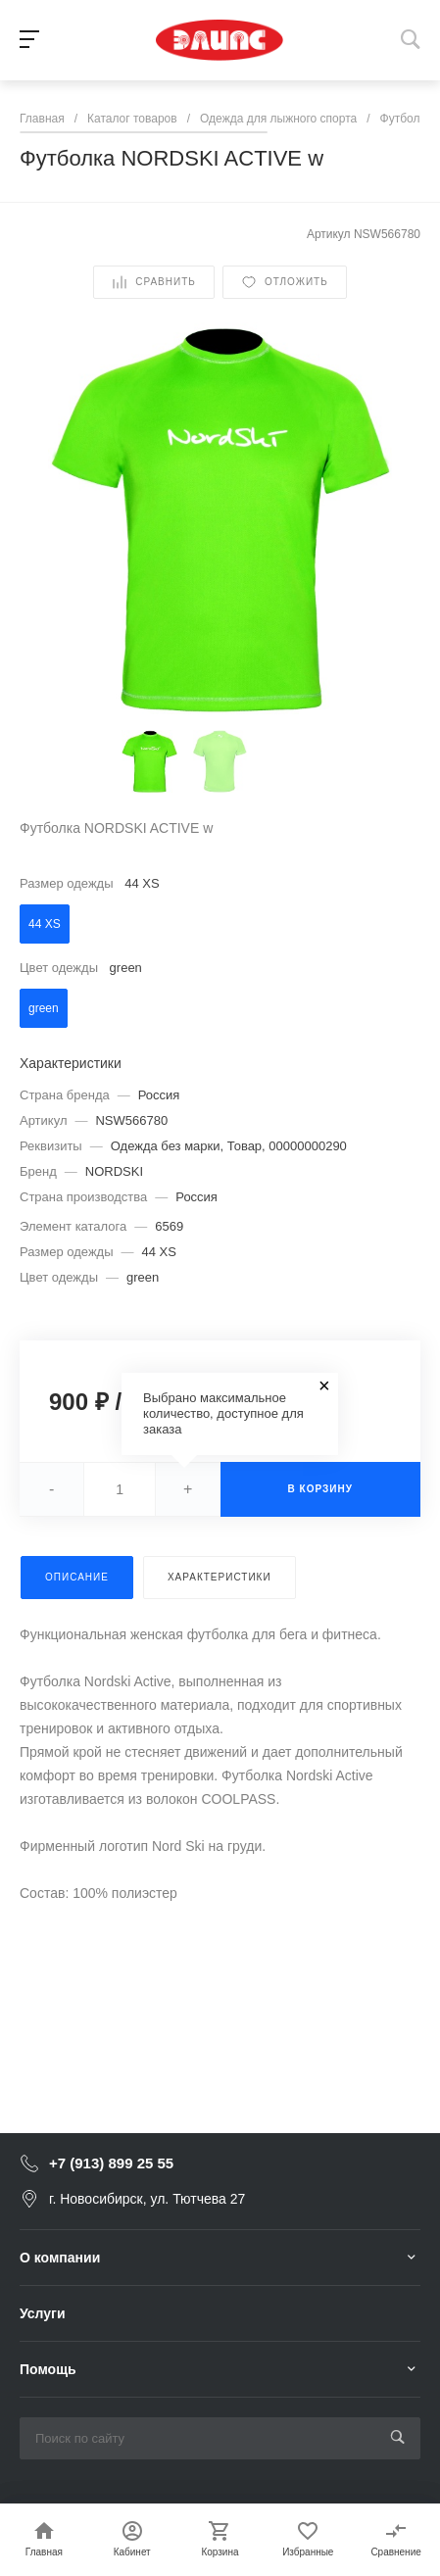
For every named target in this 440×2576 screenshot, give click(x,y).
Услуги (43, 2313)
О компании (60, 2257)
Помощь (48, 2369)
